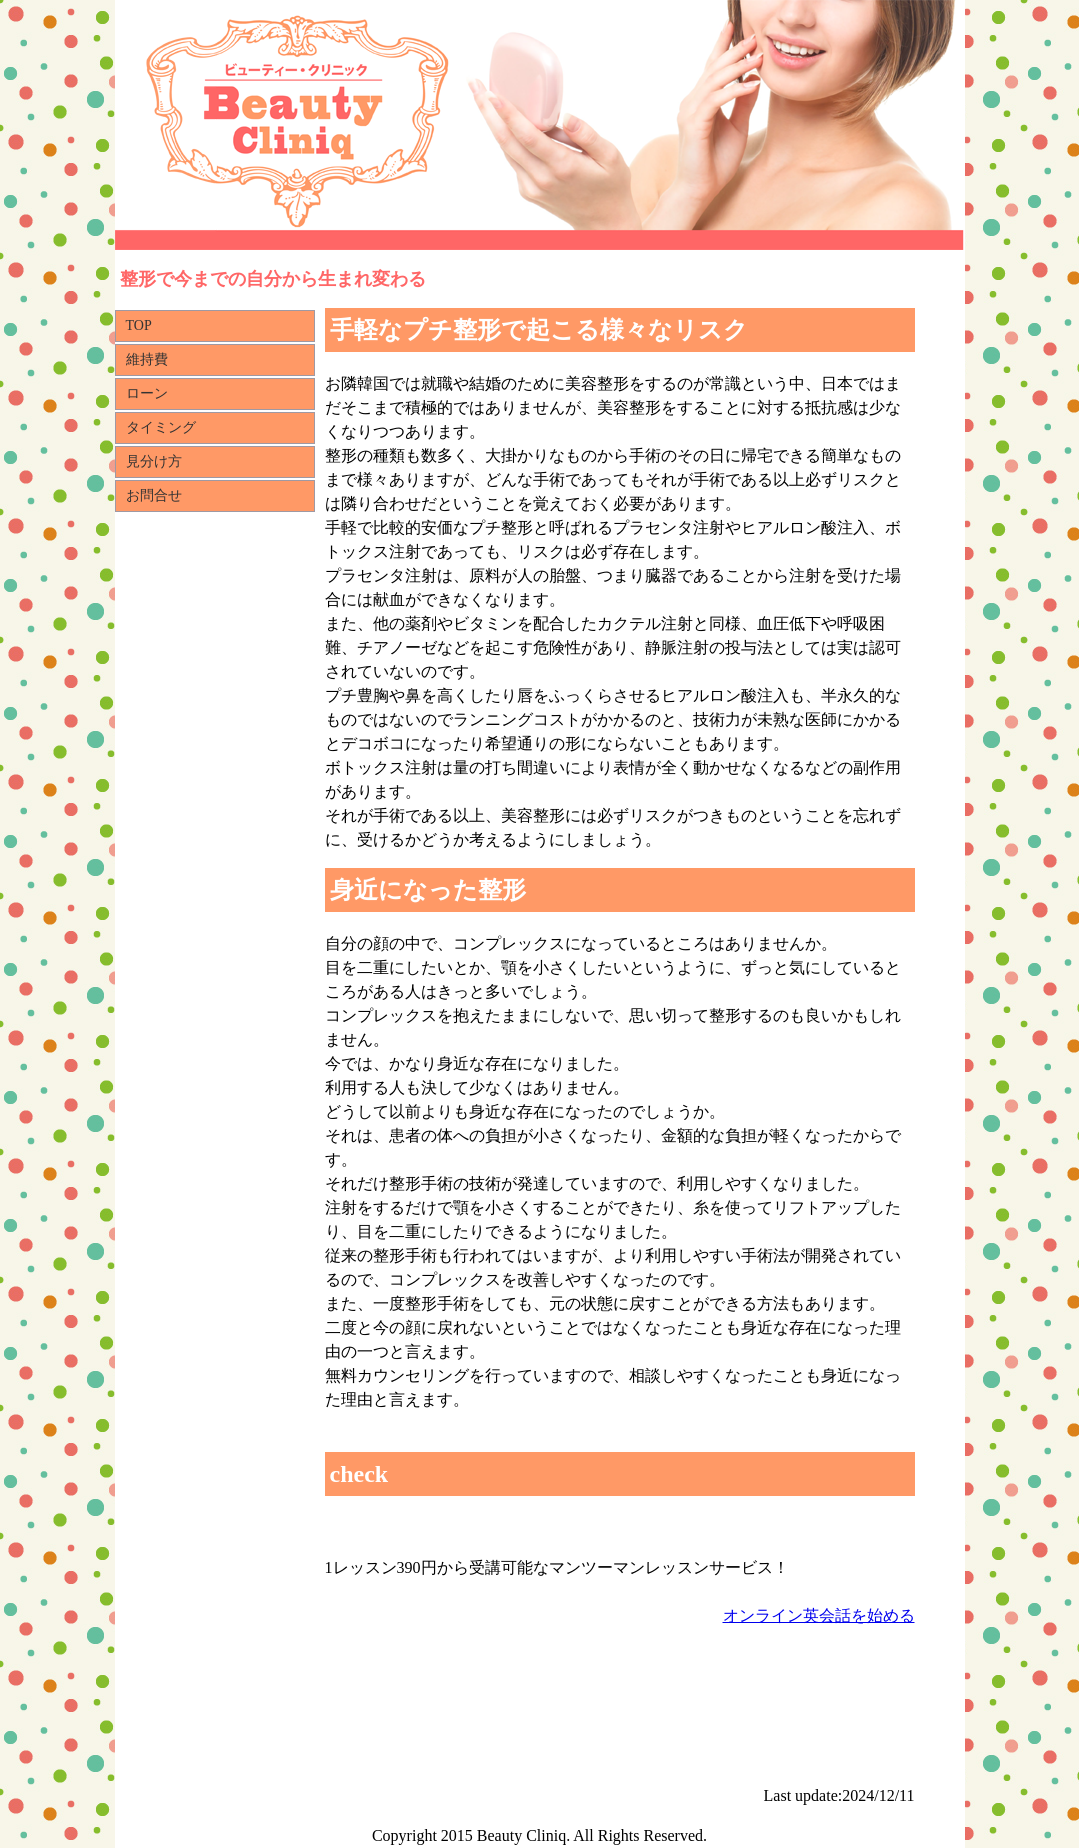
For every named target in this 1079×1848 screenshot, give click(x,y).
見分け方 (154, 461)
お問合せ (154, 495)
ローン (147, 393)
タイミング (161, 427)
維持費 (147, 359)
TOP (139, 325)
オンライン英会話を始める (819, 1615)
